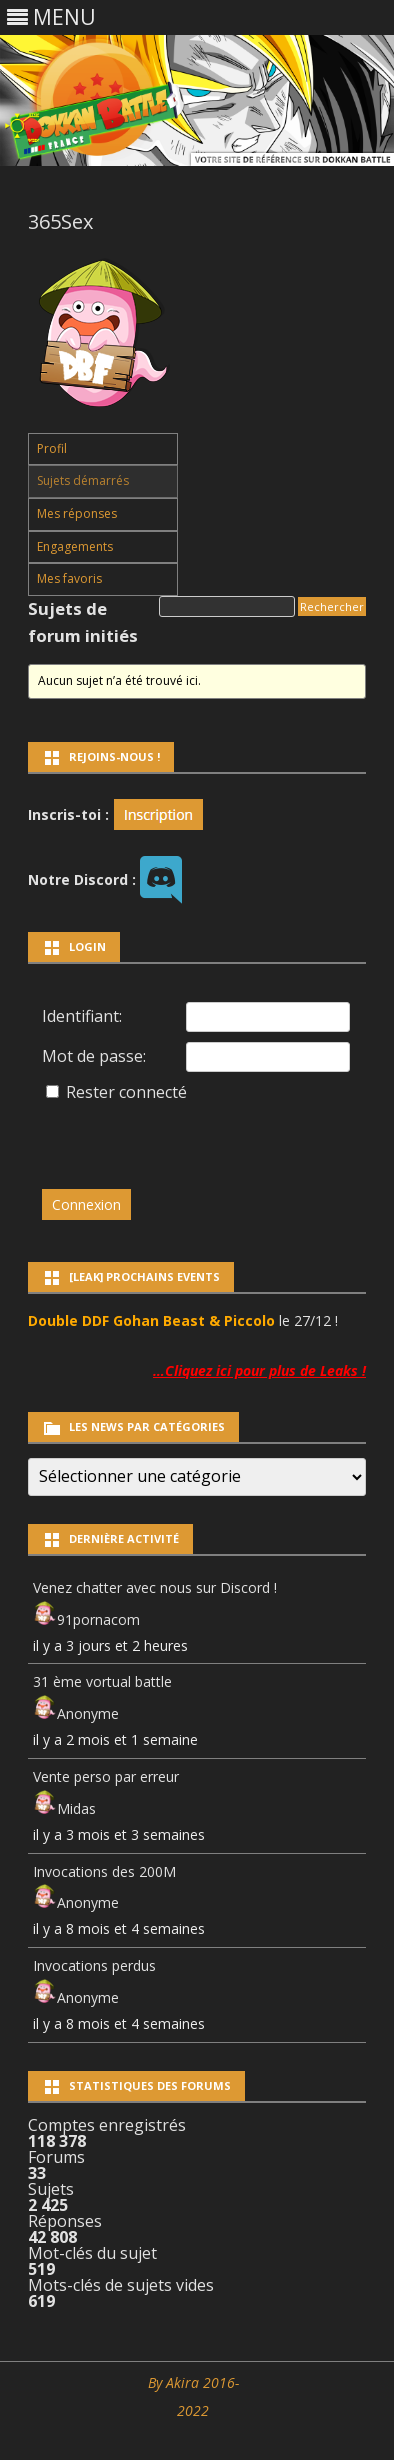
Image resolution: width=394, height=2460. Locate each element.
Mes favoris (69, 578)
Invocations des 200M (104, 1871)
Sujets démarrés (83, 480)
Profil (52, 448)
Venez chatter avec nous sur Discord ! (155, 1587)
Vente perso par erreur (106, 1776)
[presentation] (179, 1136)
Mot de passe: (94, 1056)
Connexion (86, 1204)
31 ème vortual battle (102, 1681)
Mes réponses (77, 513)
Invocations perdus (94, 1965)
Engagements (75, 546)
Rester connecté (126, 1092)
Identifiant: (82, 1016)
